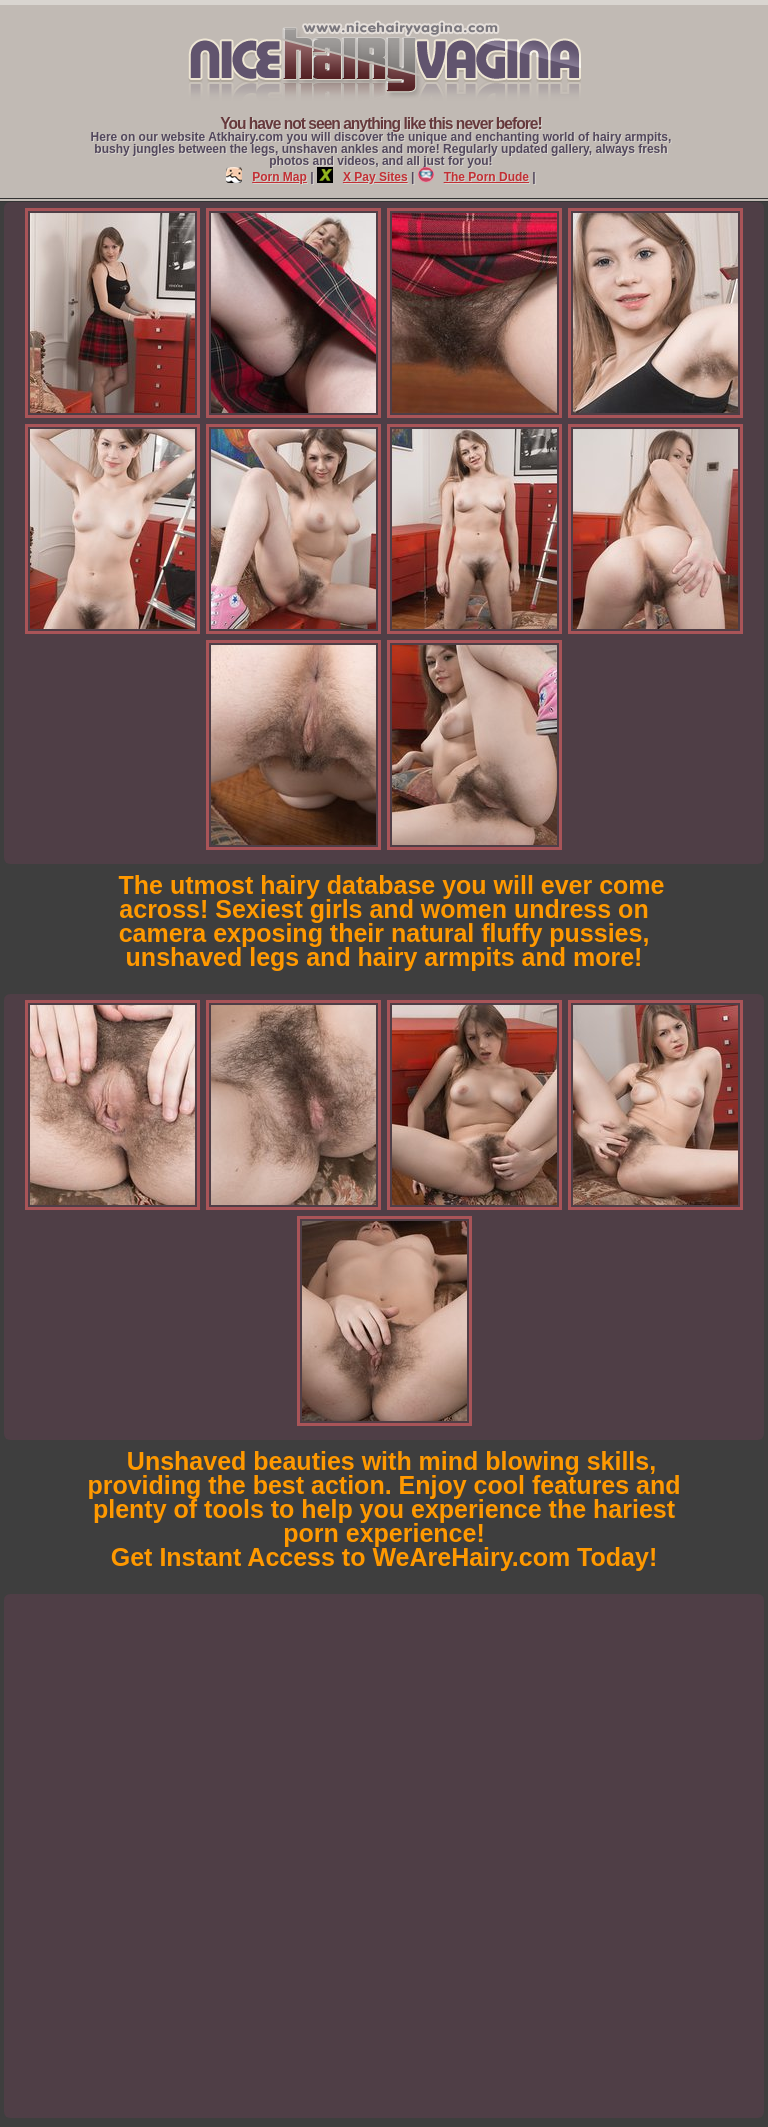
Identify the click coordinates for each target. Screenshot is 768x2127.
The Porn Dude (473, 177)
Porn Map (266, 177)
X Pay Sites (362, 177)
